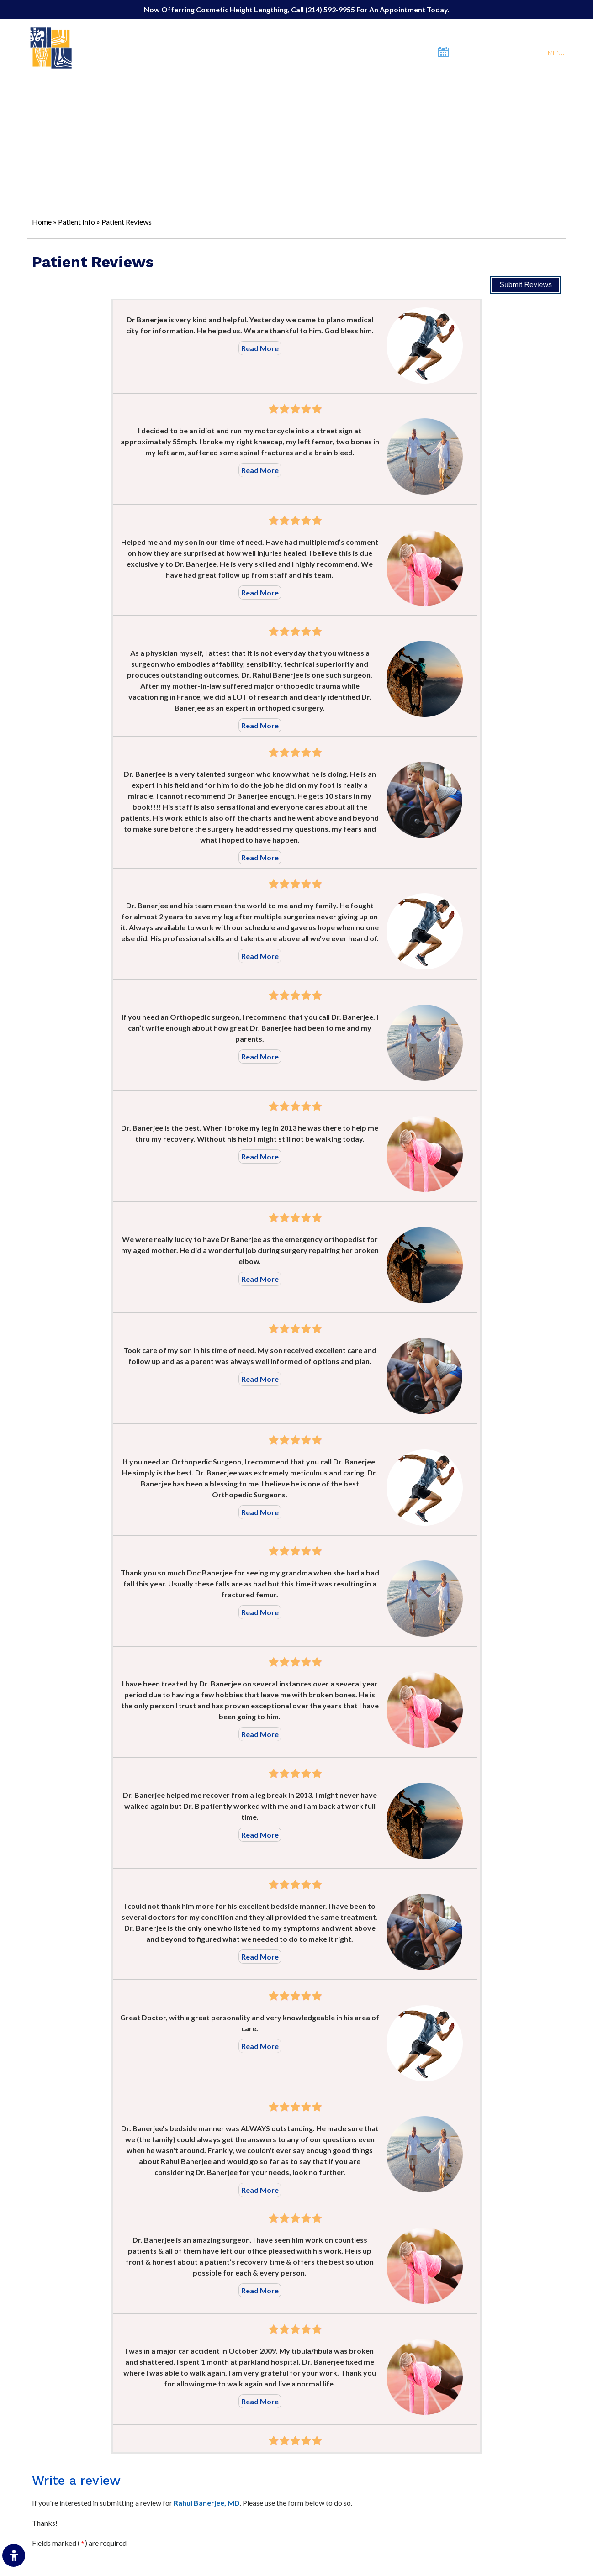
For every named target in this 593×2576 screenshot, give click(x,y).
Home (42, 221)
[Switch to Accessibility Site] (13, 2555)
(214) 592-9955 (330, 9)
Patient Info (76, 221)
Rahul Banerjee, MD (207, 2502)
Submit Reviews (525, 285)
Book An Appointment (491, 52)
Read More (260, 348)
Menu (555, 52)
